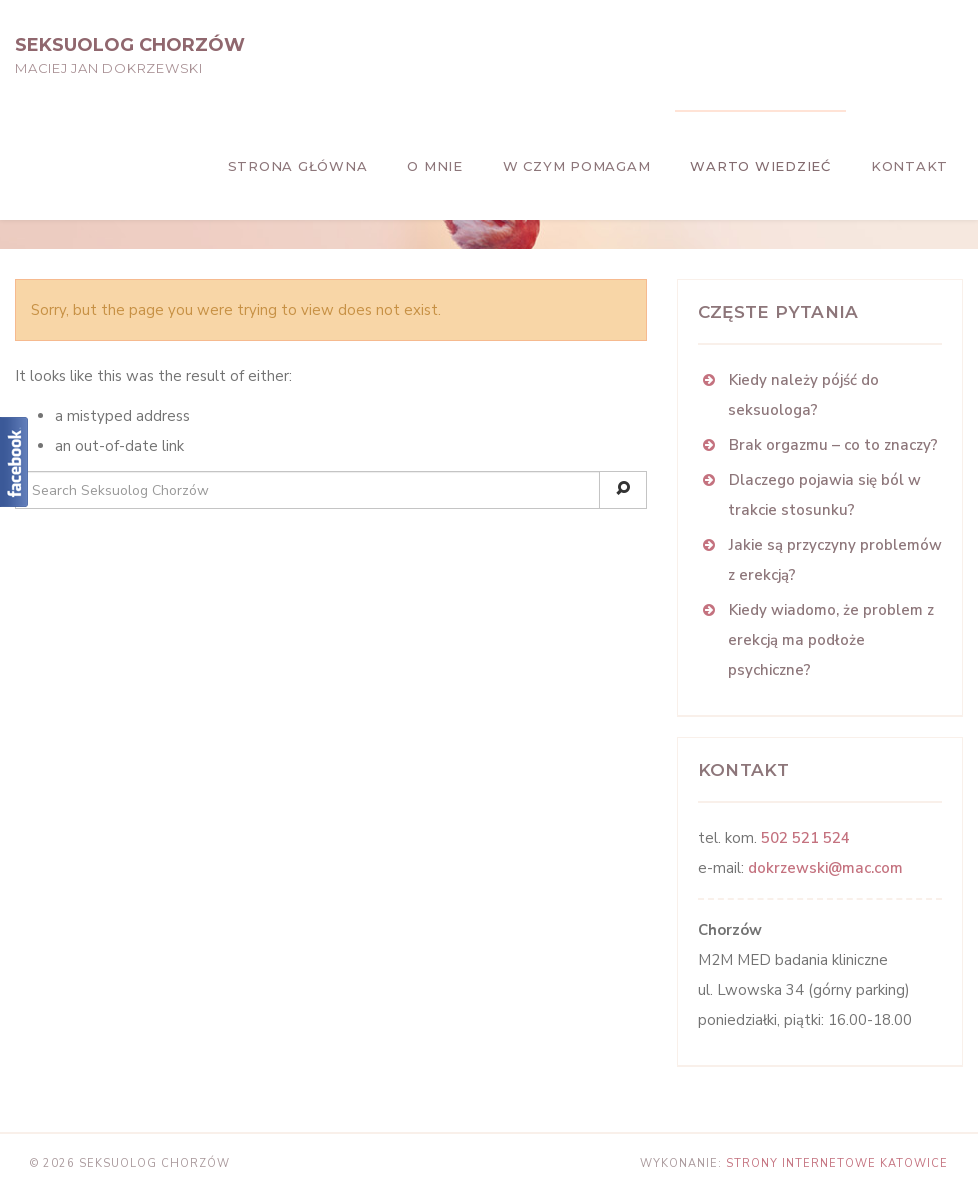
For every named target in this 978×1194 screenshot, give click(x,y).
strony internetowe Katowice (837, 1163)
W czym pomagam (577, 166)
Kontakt (909, 166)
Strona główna (298, 166)
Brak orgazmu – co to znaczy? (833, 445)
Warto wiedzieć (760, 166)
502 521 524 (805, 838)
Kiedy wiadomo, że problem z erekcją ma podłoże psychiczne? (831, 640)
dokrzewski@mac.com (825, 868)
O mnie (435, 166)
